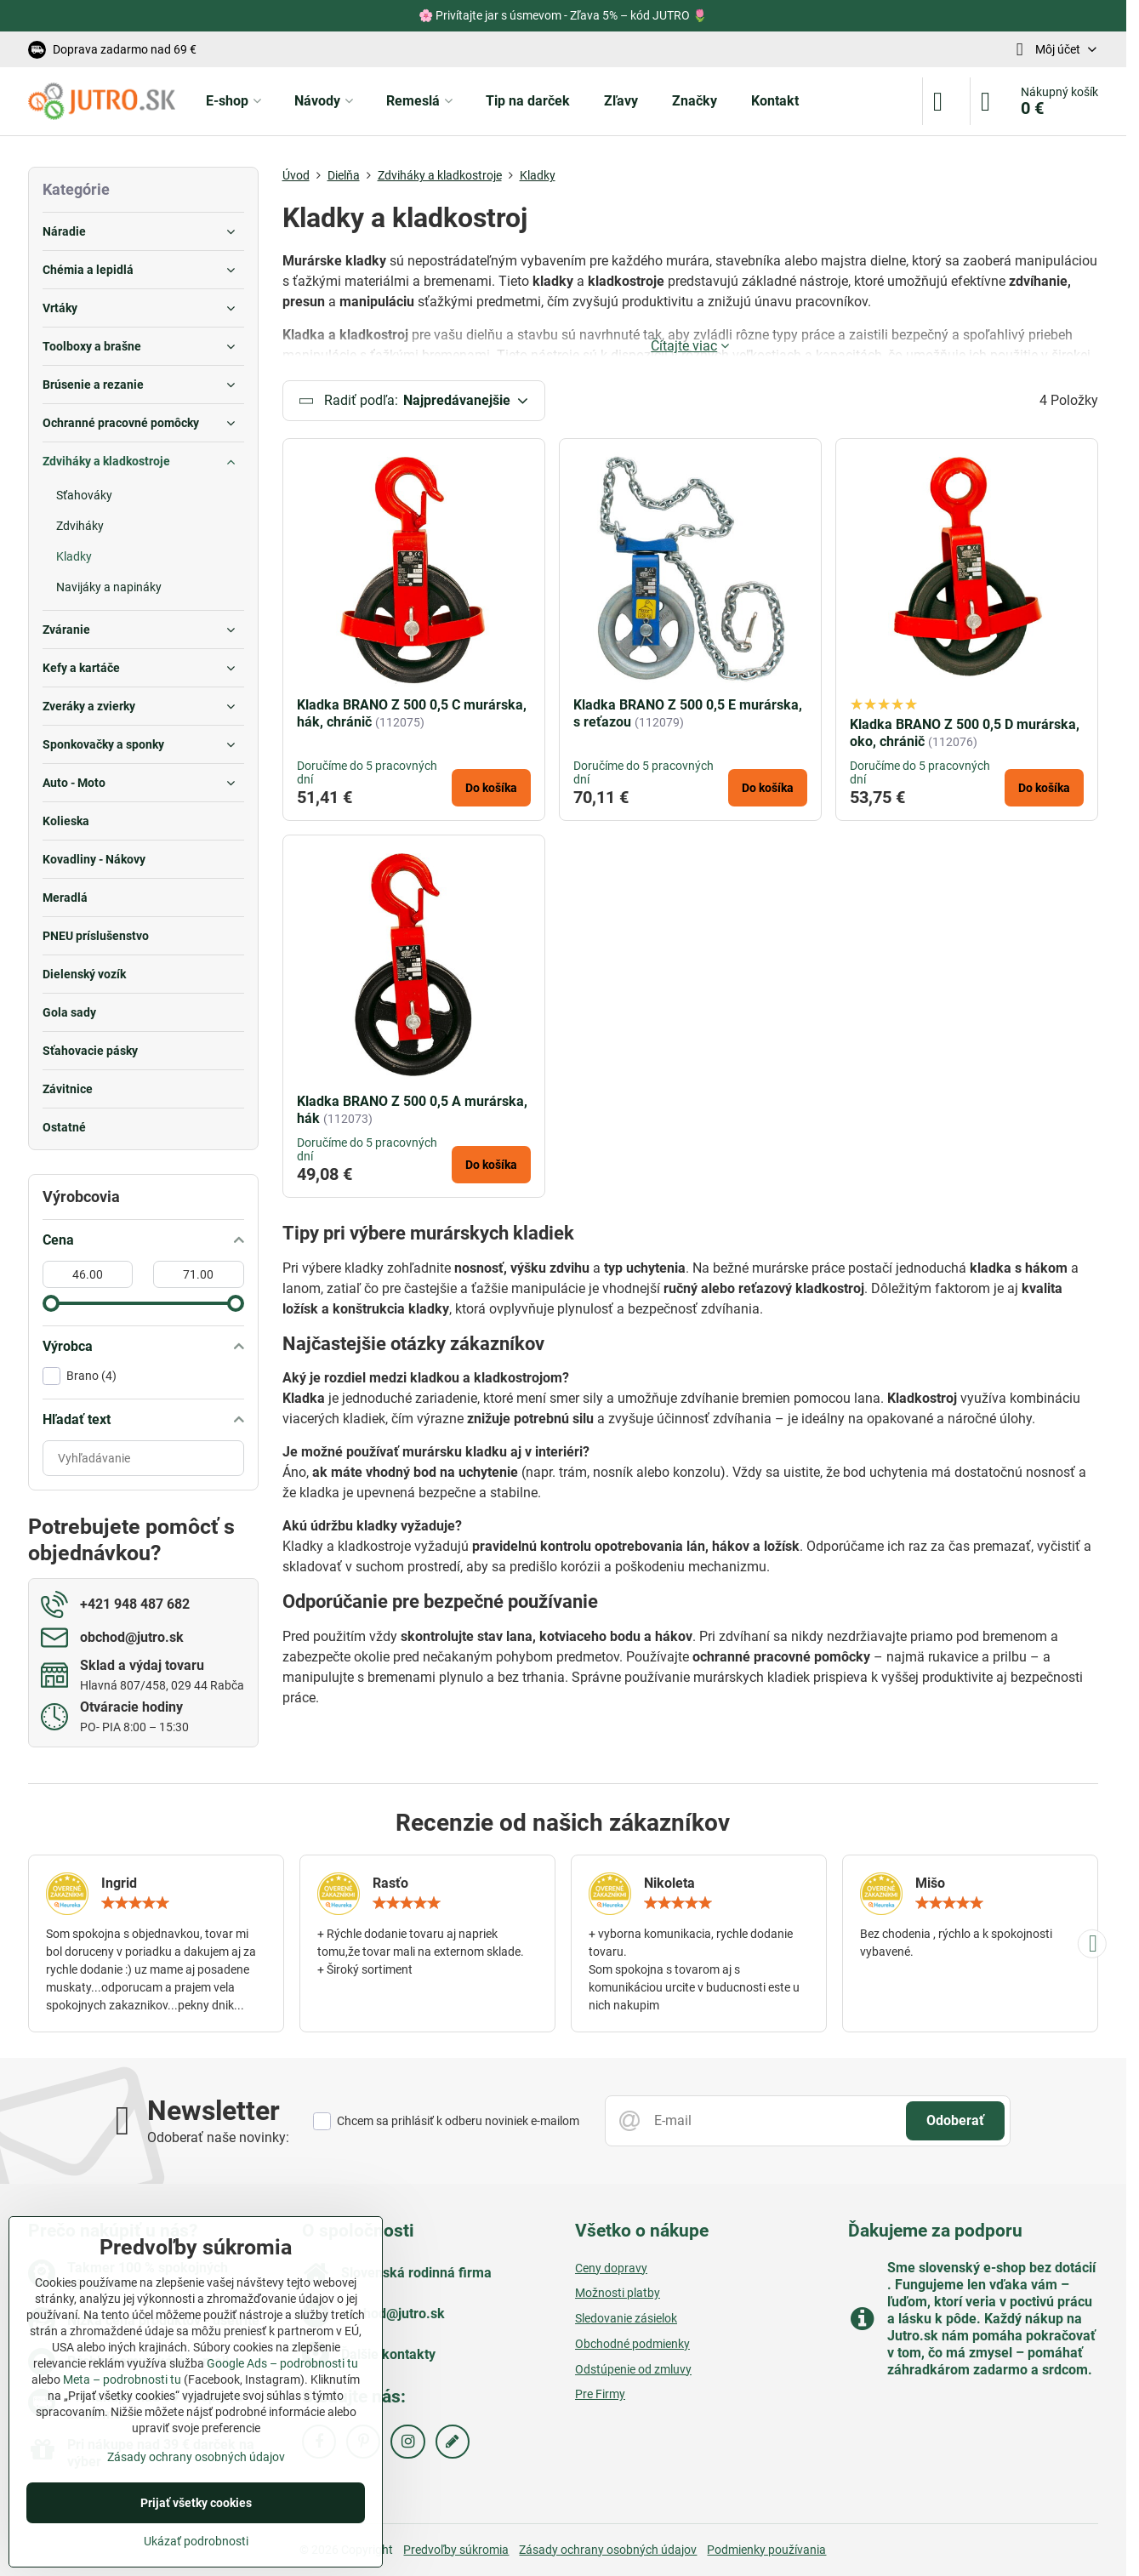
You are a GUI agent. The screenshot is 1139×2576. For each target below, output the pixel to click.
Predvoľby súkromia (456, 2549)
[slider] (51, 1303)
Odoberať (955, 2120)
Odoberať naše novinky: (218, 2137)
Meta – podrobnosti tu (122, 2379)
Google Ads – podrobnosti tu (282, 2363)
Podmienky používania (766, 2549)
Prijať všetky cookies (196, 2503)
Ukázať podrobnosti (196, 2541)
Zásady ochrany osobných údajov (608, 2549)
